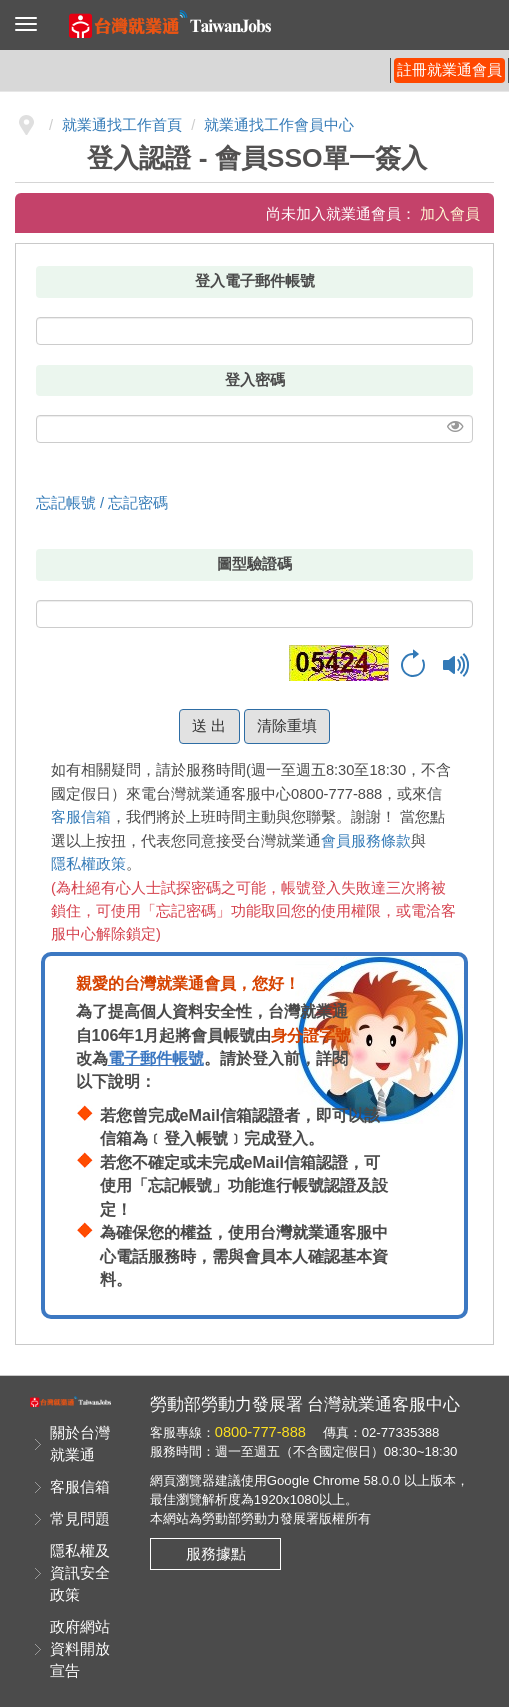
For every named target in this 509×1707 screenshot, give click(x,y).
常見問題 (80, 1519)
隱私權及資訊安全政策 (80, 1573)
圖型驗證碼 (254, 564)
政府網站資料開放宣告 (80, 1649)
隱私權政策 (88, 864)
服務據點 (216, 1554)
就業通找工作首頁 (122, 125)
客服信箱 (81, 817)
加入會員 (450, 214)
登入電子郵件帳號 (255, 281)
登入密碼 (255, 380)
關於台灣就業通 (80, 1444)
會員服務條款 (366, 841)
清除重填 (287, 726)
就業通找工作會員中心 (279, 125)
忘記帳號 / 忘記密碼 (102, 503)
